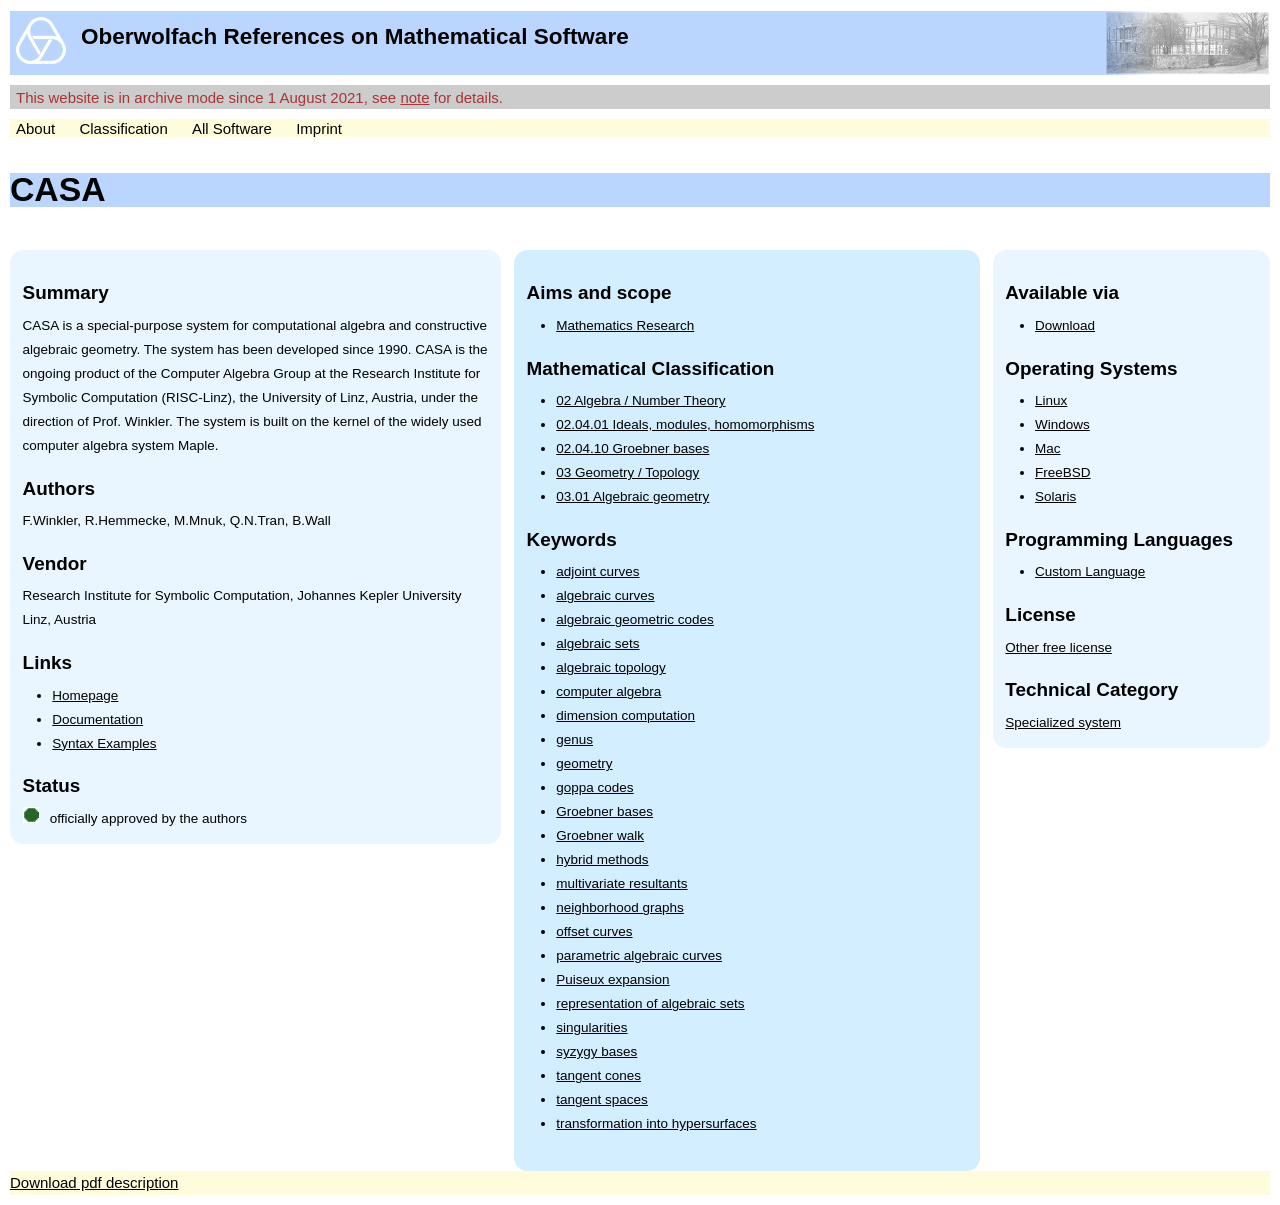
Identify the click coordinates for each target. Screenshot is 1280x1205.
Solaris (1055, 496)
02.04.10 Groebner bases (632, 448)
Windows (1062, 424)
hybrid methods (602, 859)
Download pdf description (94, 1182)
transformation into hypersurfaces (656, 1123)
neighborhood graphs (620, 907)
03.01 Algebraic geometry (632, 496)
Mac (1048, 448)
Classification (123, 128)
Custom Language (1090, 571)
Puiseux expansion (612, 979)
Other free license (1058, 647)
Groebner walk (600, 835)
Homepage (85, 695)
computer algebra (608, 691)
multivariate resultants (621, 883)
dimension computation (625, 715)
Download (1065, 325)
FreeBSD (1063, 472)
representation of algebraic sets (650, 1003)
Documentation (97, 719)
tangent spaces (602, 1099)
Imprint (319, 128)
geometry (584, 763)
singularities (591, 1027)
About (35, 128)
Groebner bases (604, 811)
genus (574, 739)
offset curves (594, 931)
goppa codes (594, 787)
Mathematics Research (625, 325)
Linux (1051, 400)
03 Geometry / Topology (627, 472)
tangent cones (598, 1075)
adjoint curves (597, 571)
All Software (232, 128)
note (414, 97)
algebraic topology (611, 667)
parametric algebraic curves (639, 955)
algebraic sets (597, 643)
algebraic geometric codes (635, 619)
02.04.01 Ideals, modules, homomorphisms (685, 424)
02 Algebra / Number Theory (640, 400)
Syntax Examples (104, 743)
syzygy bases (596, 1051)
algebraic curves (605, 595)
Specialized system (1063, 722)
